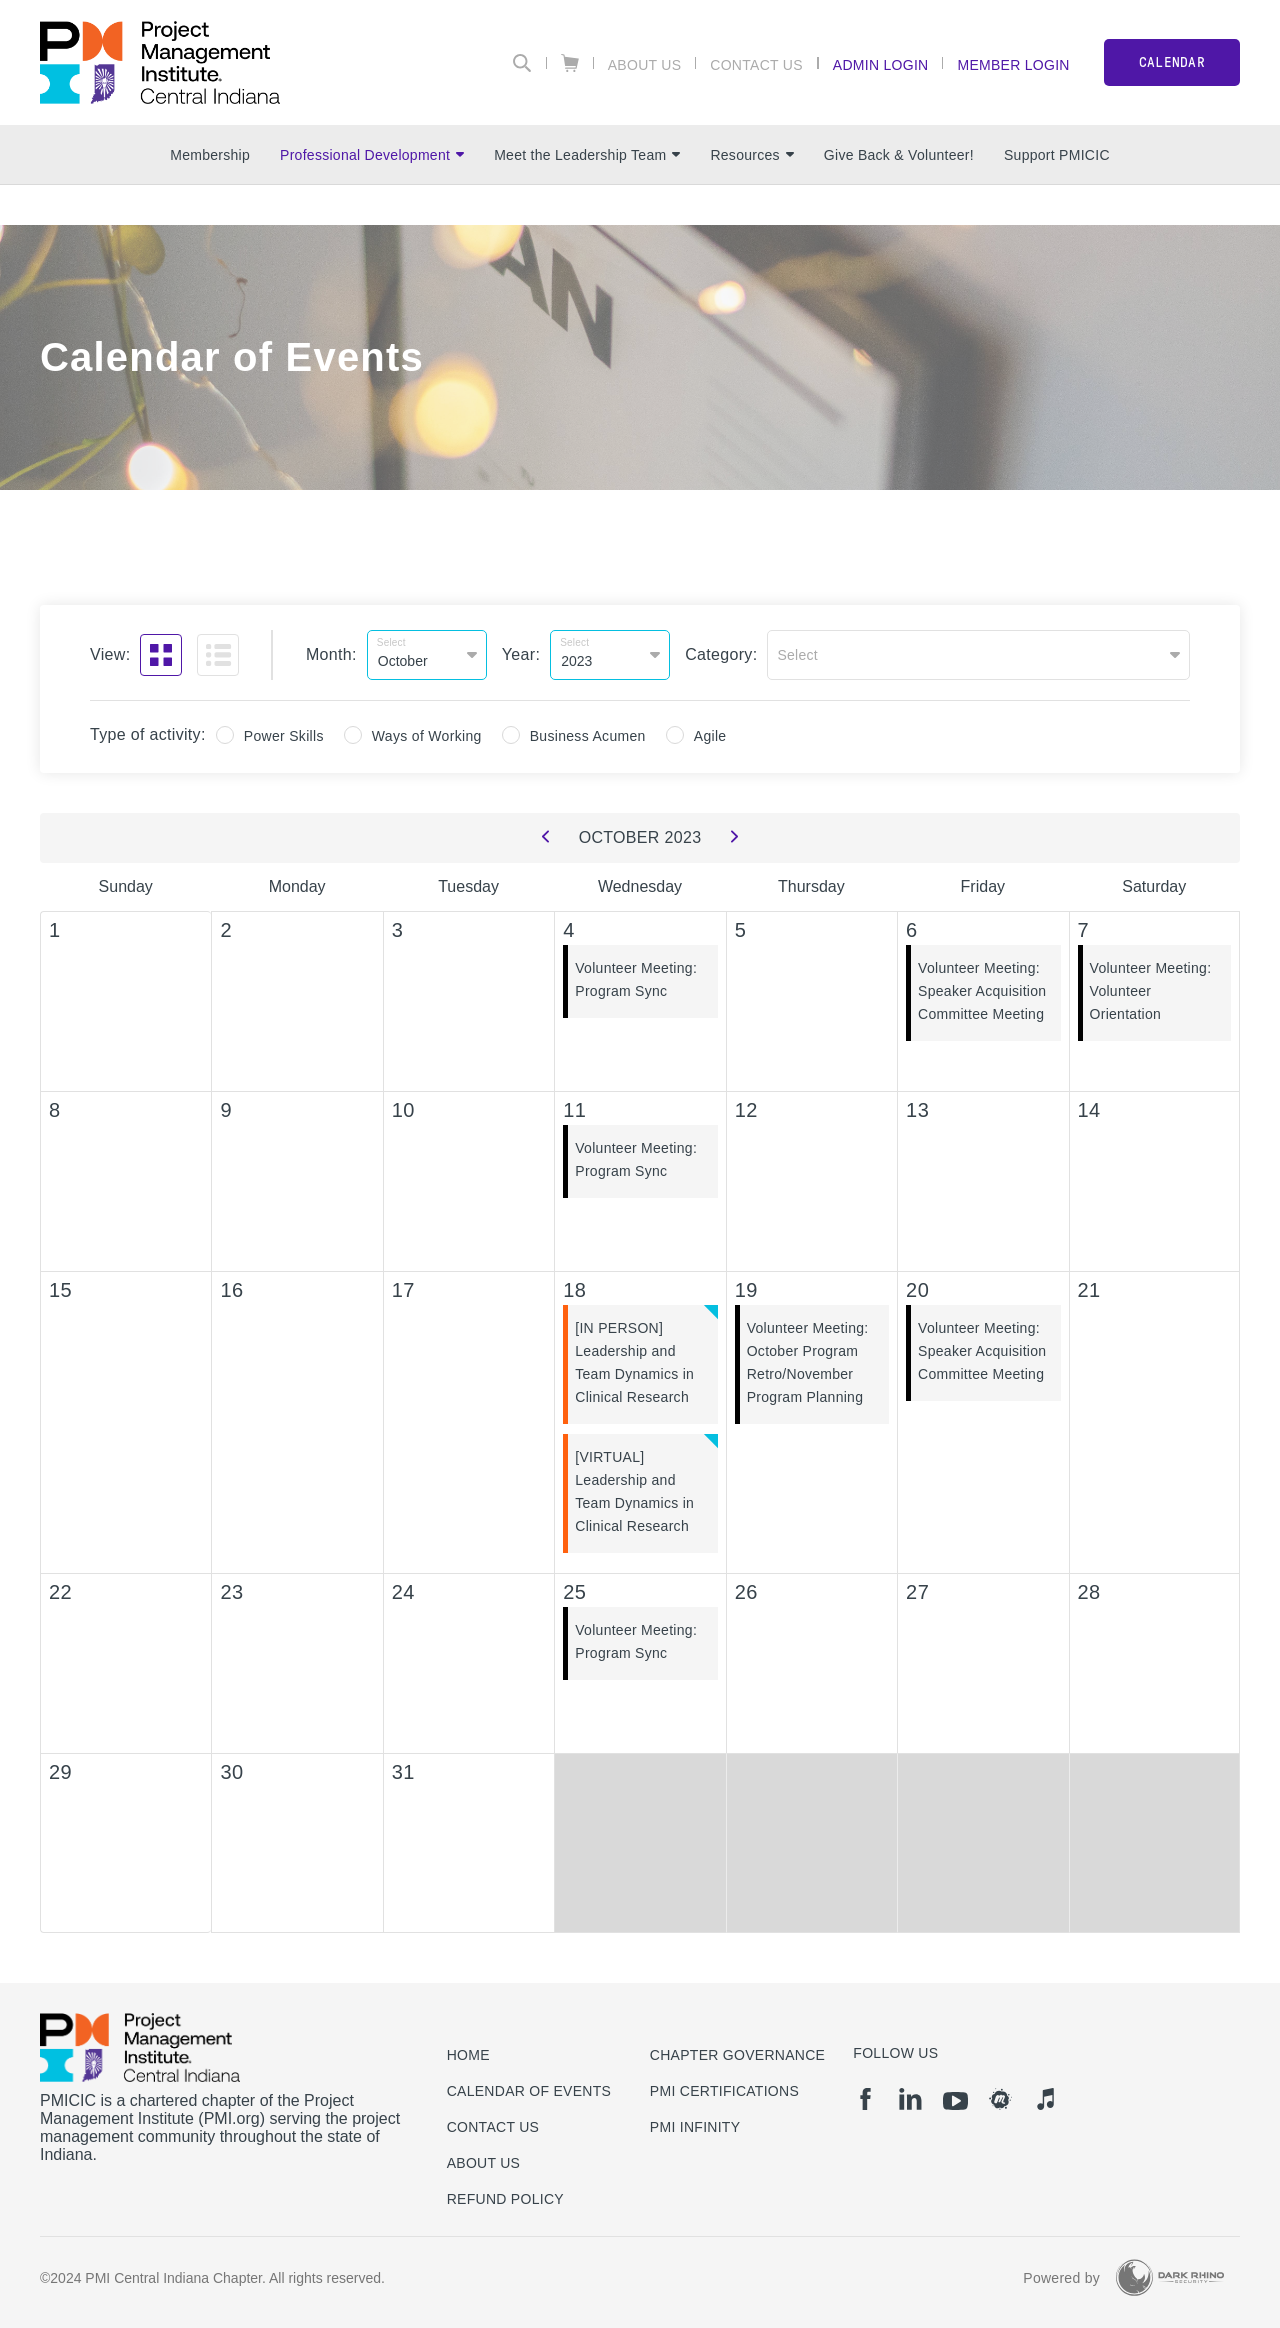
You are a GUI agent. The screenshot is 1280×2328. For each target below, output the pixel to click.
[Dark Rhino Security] (1170, 2277)
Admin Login (881, 64)
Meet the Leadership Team (587, 155)
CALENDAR (1172, 62)
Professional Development (372, 155)
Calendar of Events (529, 2091)
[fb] (865, 2099)
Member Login (1013, 64)
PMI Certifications (724, 2091)
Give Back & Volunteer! (899, 155)
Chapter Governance (737, 2055)
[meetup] (1000, 2099)
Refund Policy (505, 2199)
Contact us (493, 2127)
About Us (645, 64)
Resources (751, 155)
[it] (1045, 2099)
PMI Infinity (695, 2127)
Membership (210, 155)
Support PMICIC (1057, 155)
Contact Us (756, 64)
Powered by (1061, 2278)
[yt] (955, 2101)
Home (468, 2055)
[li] (910, 2099)
